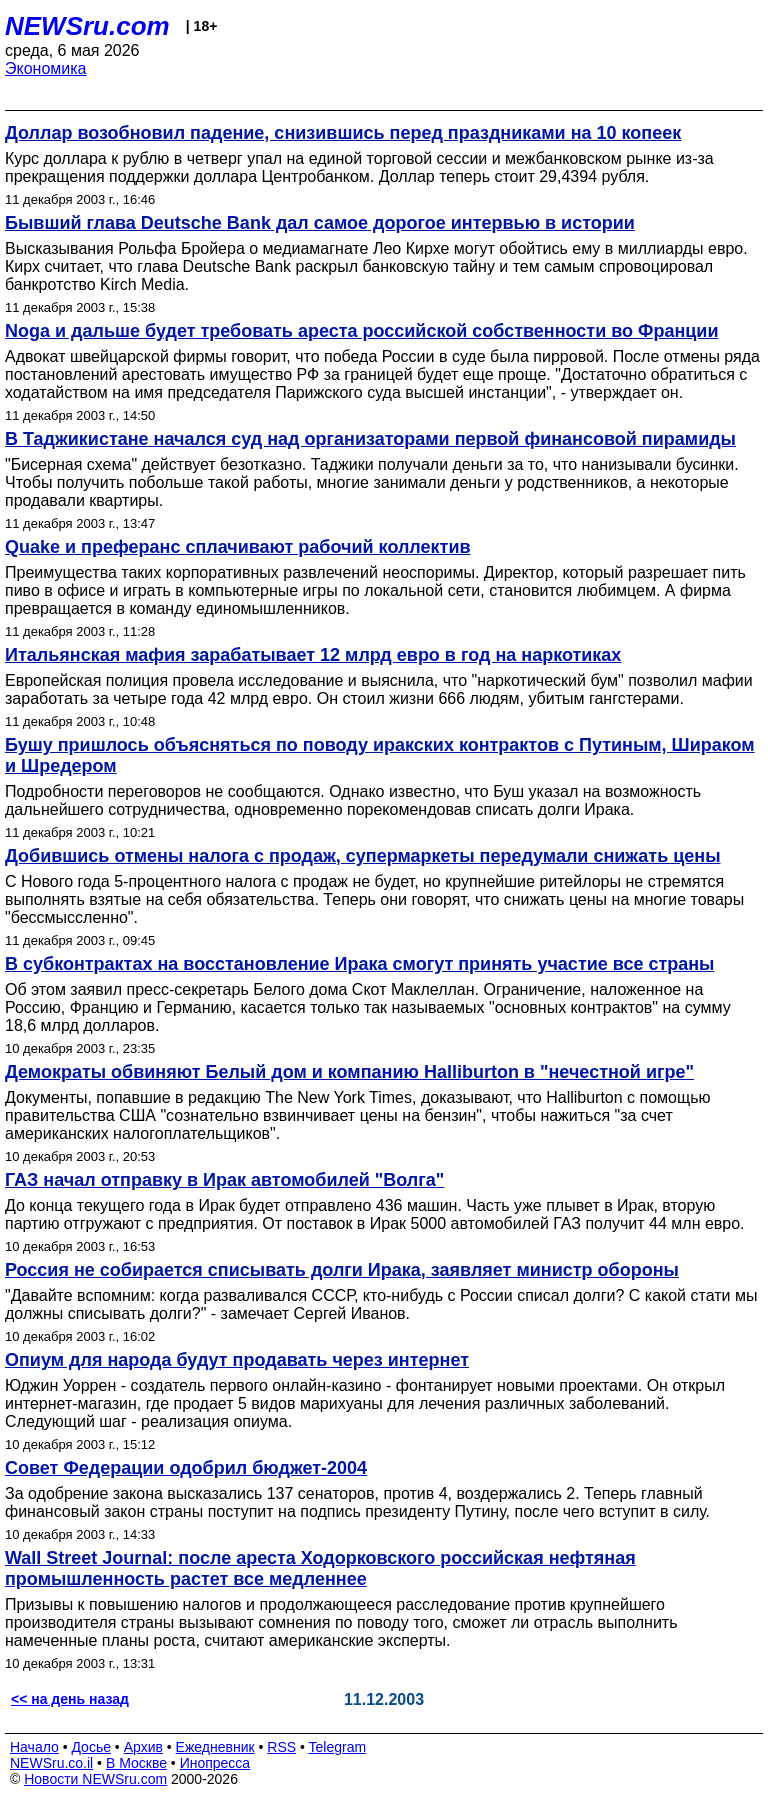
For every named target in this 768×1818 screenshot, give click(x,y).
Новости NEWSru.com (95, 1779)
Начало (34, 1747)
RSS (281, 1747)
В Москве (136, 1763)
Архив (143, 1747)
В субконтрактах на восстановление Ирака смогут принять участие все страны (360, 964)
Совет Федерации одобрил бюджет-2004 (186, 1468)
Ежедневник (215, 1747)
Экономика (46, 68)
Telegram (338, 1747)
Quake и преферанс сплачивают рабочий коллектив (238, 547)
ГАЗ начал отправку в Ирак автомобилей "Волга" (224, 1180)
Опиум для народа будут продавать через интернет (237, 1360)
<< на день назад (70, 1699)
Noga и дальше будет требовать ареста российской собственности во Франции (361, 331)
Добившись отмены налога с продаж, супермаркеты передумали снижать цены (363, 856)
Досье (91, 1747)
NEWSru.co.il (51, 1763)
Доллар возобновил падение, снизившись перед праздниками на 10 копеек (343, 133)
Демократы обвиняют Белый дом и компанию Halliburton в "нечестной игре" (349, 1072)
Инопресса (215, 1763)
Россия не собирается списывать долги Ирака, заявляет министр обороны (342, 1270)
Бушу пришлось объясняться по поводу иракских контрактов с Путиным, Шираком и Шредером (380, 755)
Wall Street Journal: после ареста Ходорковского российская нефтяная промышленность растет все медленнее (320, 1568)
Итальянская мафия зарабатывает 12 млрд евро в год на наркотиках (313, 655)
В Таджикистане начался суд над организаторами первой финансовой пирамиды (370, 439)
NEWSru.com (87, 26)
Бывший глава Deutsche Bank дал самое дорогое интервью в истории (320, 223)
